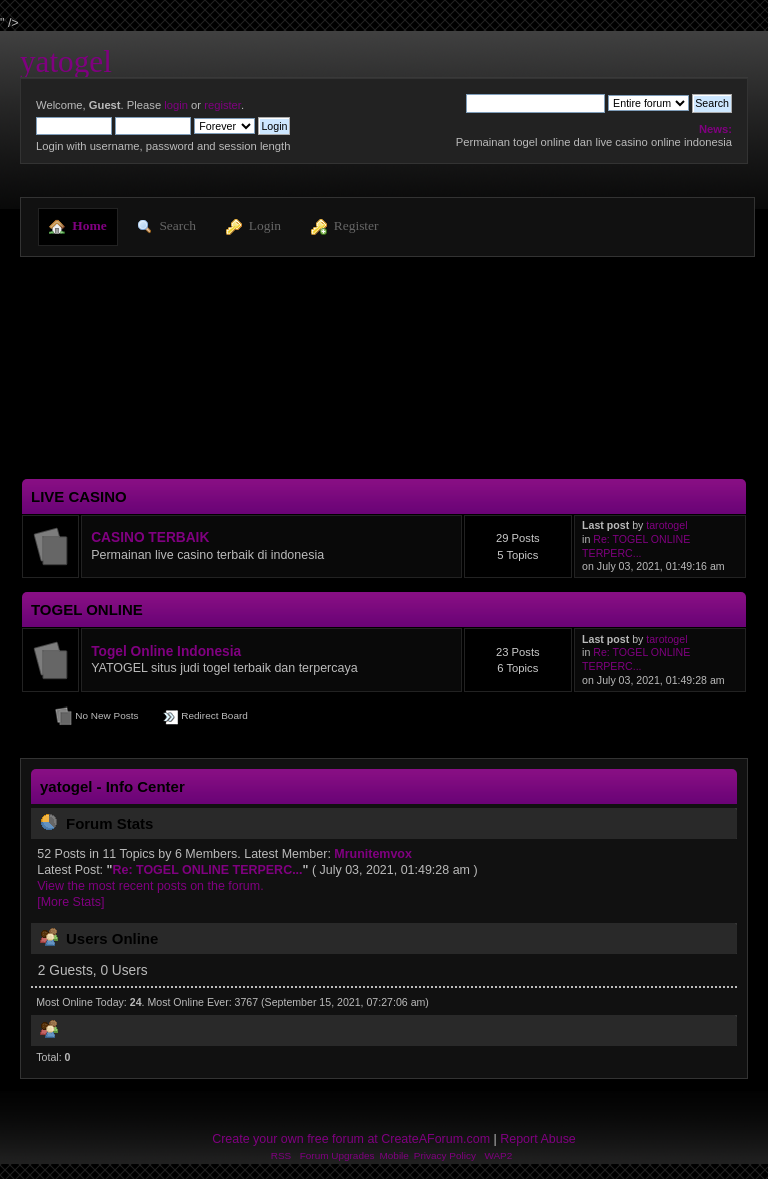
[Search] (535, 103)
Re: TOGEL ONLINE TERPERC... (636, 546)
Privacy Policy (445, 1155)
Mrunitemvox (373, 854)
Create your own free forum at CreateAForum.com (351, 1139)
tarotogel (666, 525)
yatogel (66, 61)
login (176, 105)
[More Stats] (70, 902)
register (222, 105)
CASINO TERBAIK (150, 537)
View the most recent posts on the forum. (150, 886)
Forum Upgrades (337, 1155)
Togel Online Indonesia (166, 651)
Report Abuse (538, 1139)
